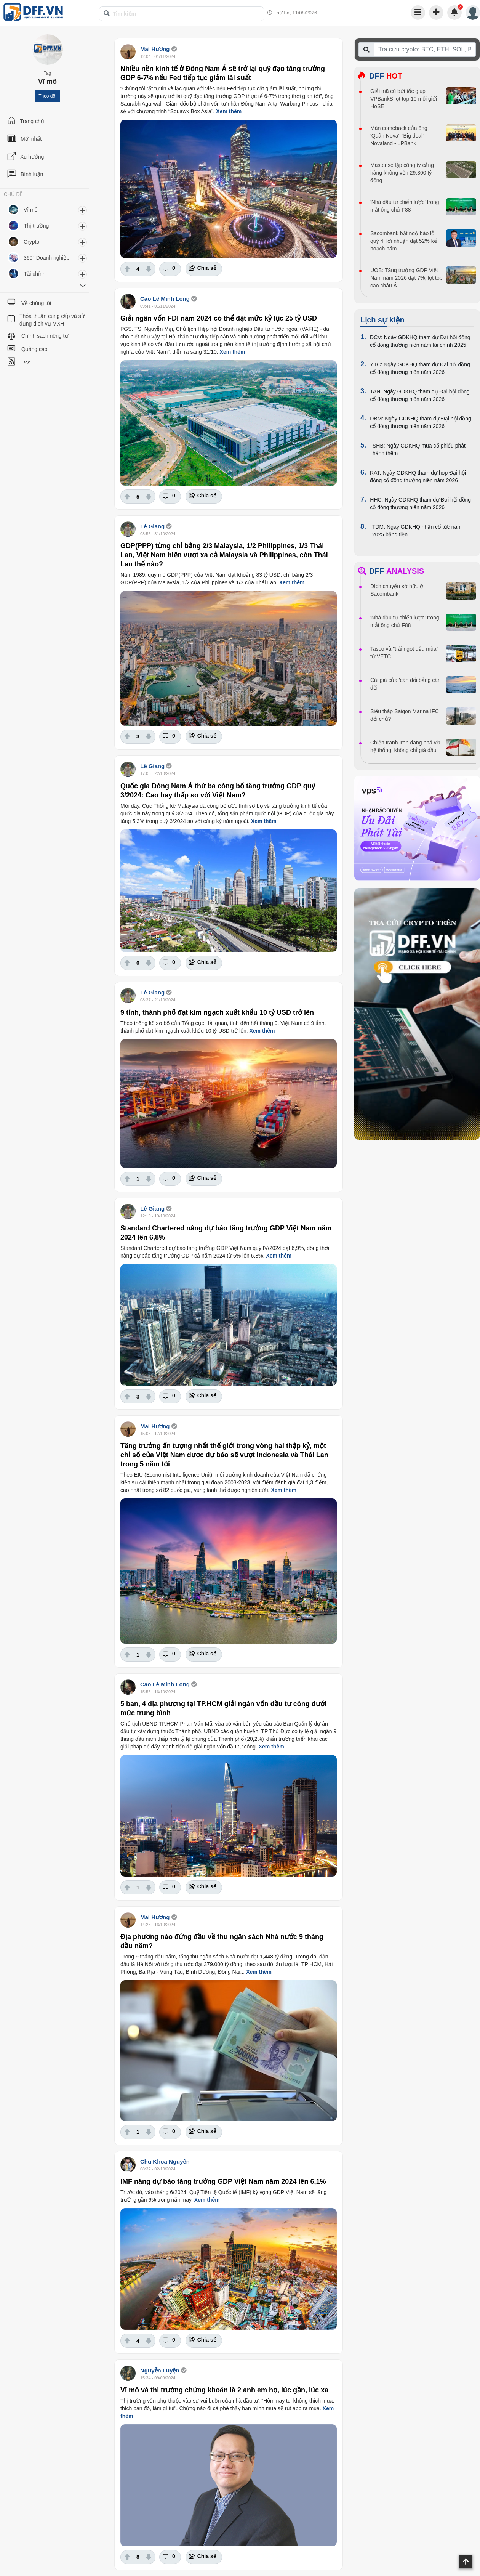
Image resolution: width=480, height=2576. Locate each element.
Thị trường (36, 226)
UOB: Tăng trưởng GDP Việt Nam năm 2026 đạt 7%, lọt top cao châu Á (406, 278)
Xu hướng (32, 157)
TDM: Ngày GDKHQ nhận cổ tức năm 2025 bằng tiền (417, 530)
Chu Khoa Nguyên (165, 2161)
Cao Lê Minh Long (165, 298)
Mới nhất (31, 139)
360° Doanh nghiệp (46, 258)
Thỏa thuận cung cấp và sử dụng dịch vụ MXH (52, 320)
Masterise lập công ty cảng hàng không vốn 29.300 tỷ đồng (402, 172)
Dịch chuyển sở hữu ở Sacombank (396, 590)
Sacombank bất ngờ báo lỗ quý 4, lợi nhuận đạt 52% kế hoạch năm (403, 241)
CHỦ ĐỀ (13, 194)
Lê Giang (153, 526)
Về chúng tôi (36, 303)
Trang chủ (32, 121)
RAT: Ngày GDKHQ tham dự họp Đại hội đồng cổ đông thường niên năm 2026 (418, 476)
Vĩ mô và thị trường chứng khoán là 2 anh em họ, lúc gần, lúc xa (224, 2390)
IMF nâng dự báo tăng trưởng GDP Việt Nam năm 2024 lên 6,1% (223, 2181)
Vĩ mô (31, 210)
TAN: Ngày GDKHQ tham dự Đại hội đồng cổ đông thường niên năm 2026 (419, 395)
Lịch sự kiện (382, 320)
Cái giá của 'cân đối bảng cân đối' (405, 684)
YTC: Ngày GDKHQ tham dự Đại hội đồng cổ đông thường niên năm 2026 (420, 368)
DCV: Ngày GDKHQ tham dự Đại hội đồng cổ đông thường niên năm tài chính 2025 (420, 341)
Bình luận (32, 174)
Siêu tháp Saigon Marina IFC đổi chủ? (404, 715)
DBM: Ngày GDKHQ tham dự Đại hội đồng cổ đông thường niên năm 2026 (420, 422)
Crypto (31, 242)
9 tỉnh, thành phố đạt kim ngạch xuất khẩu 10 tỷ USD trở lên (217, 1012)
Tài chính (35, 274)
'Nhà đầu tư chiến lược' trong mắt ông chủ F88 (404, 206)
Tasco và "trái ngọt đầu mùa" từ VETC (404, 652)
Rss (25, 362)
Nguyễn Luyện (159, 2370)
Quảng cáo (34, 349)
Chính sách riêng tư (44, 336)
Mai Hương (155, 49)
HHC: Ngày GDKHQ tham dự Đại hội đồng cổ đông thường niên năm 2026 (420, 503)
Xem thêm (229, 111)
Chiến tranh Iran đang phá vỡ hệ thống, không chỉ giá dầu (405, 746)
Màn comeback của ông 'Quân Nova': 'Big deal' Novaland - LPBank (398, 135)
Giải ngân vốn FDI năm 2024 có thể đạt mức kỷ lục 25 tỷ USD (218, 318)
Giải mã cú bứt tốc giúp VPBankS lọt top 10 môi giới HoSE (403, 98)
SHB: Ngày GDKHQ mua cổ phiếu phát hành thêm (419, 449)
